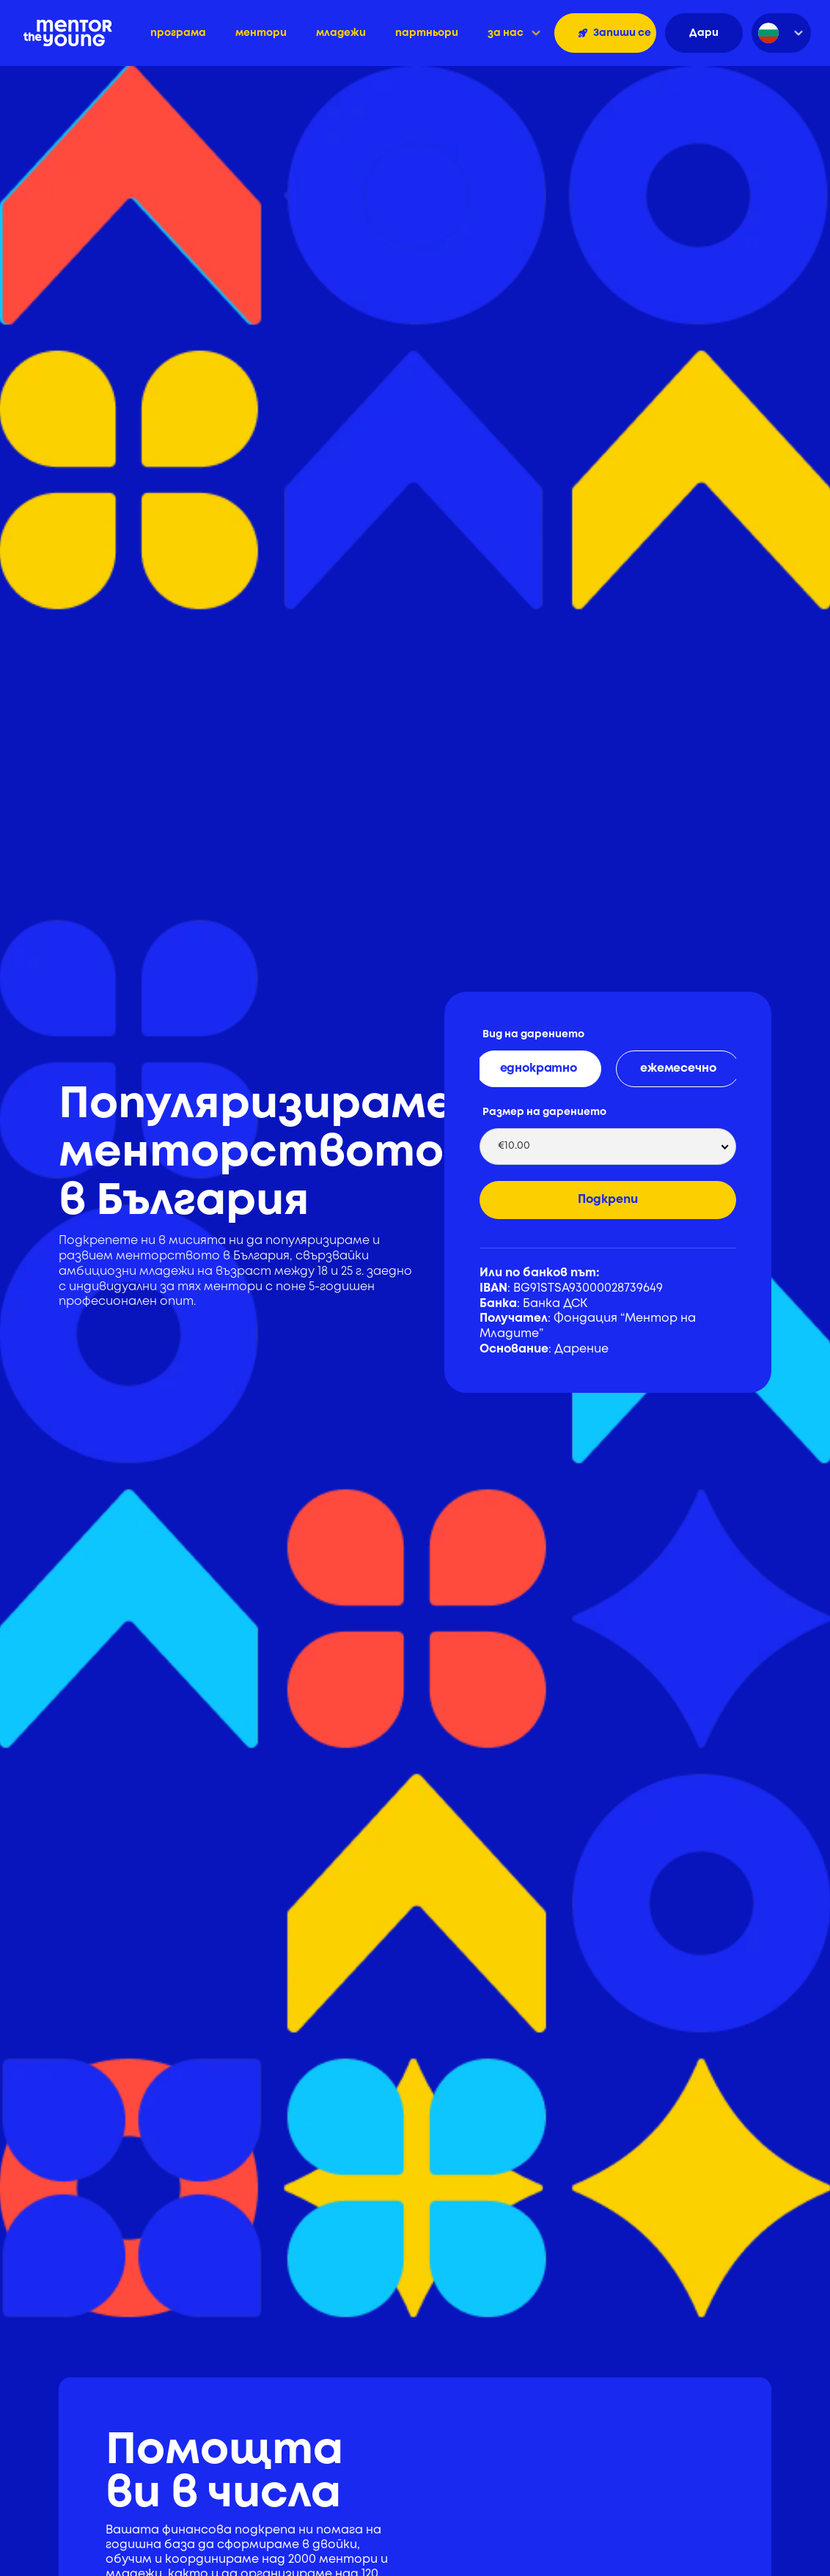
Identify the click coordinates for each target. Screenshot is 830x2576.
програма (178, 33)
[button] (513, 33)
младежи (341, 33)
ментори (261, 33)
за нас (506, 33)
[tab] (538, 1068)
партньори (426, 33)
